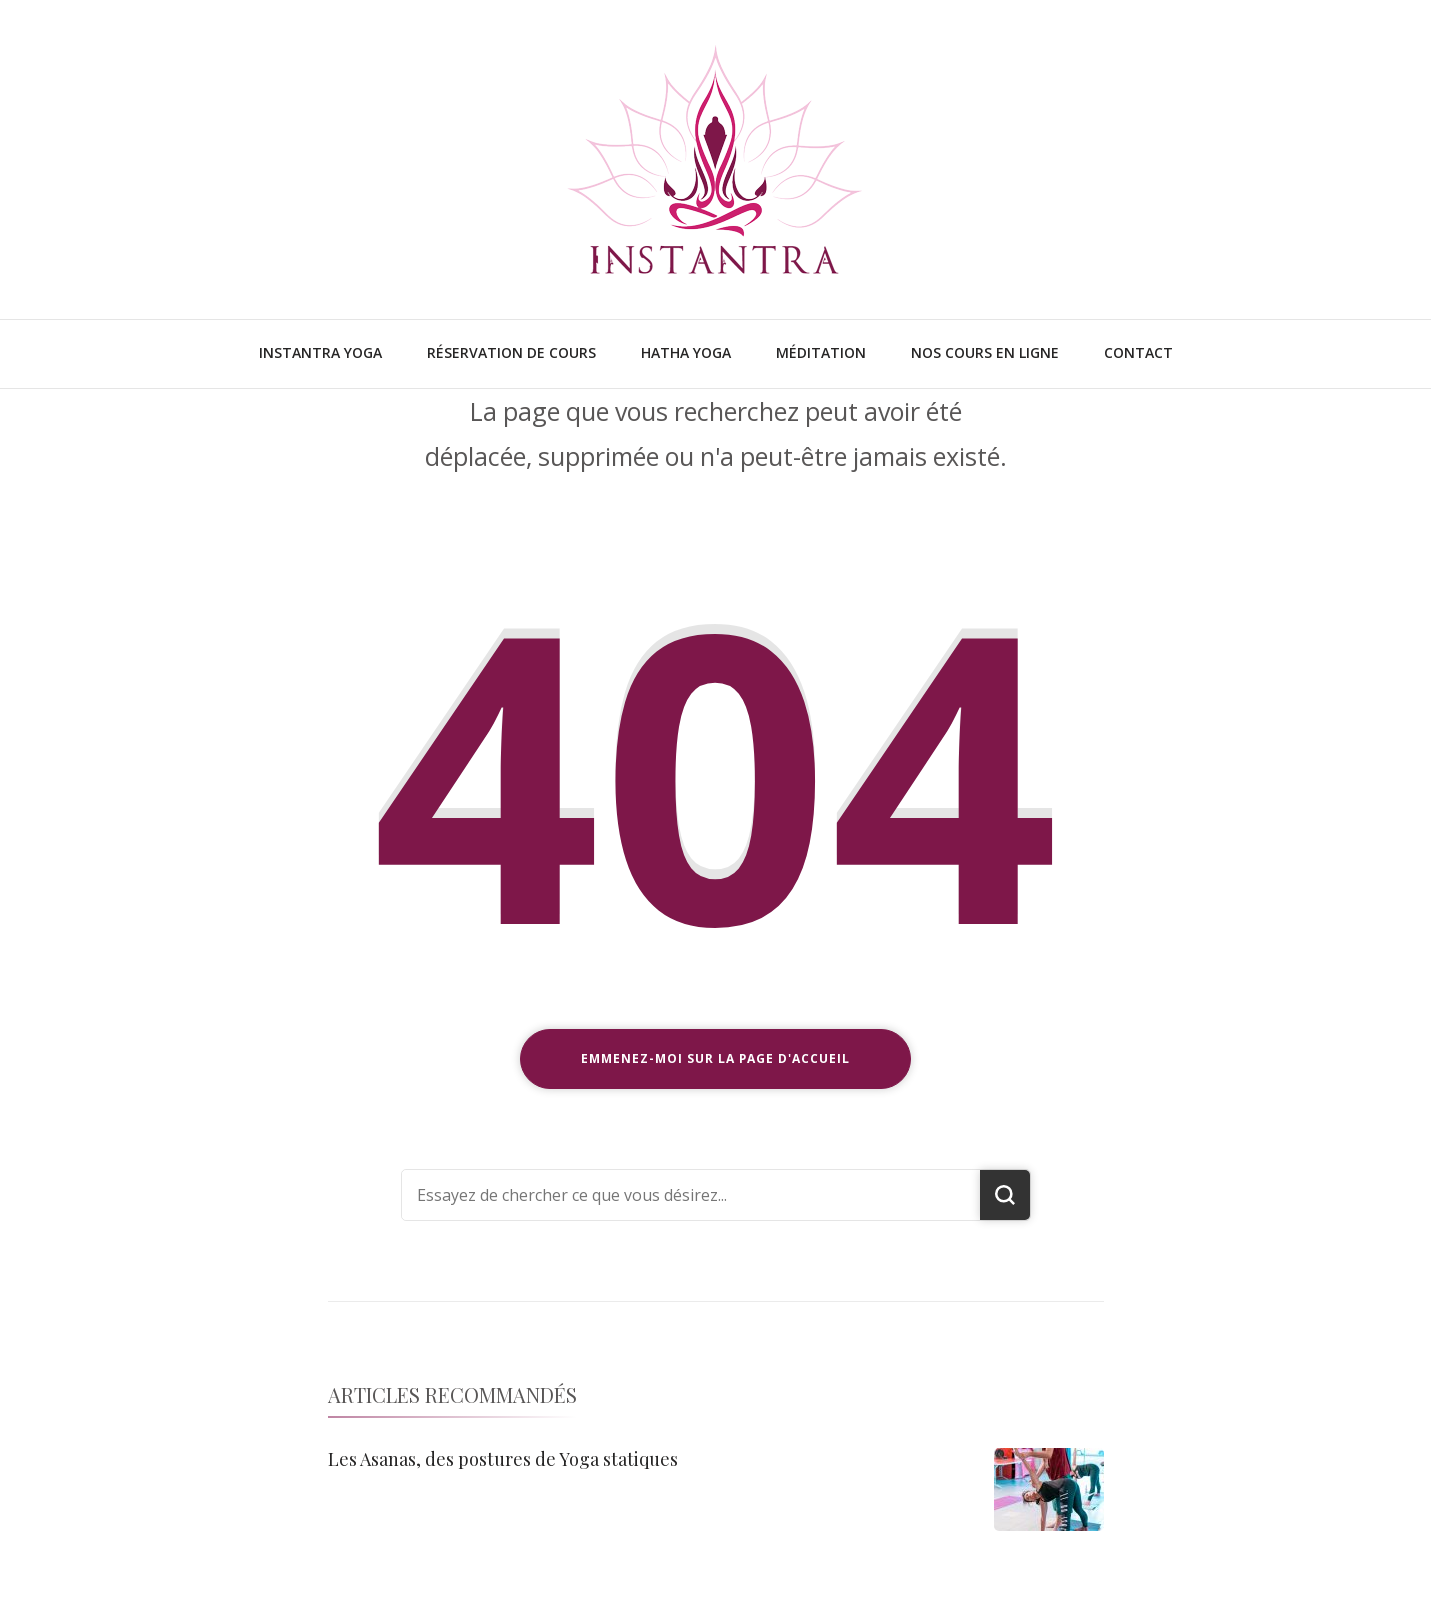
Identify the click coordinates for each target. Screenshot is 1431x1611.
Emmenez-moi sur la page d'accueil (715, 1058)
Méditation (821, 352)
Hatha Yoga (686, 352)
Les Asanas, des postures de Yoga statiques (503, 1459)
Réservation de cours (511, 352)
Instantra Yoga (320, 352)
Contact (1138, 352)
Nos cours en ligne (985, 352)
